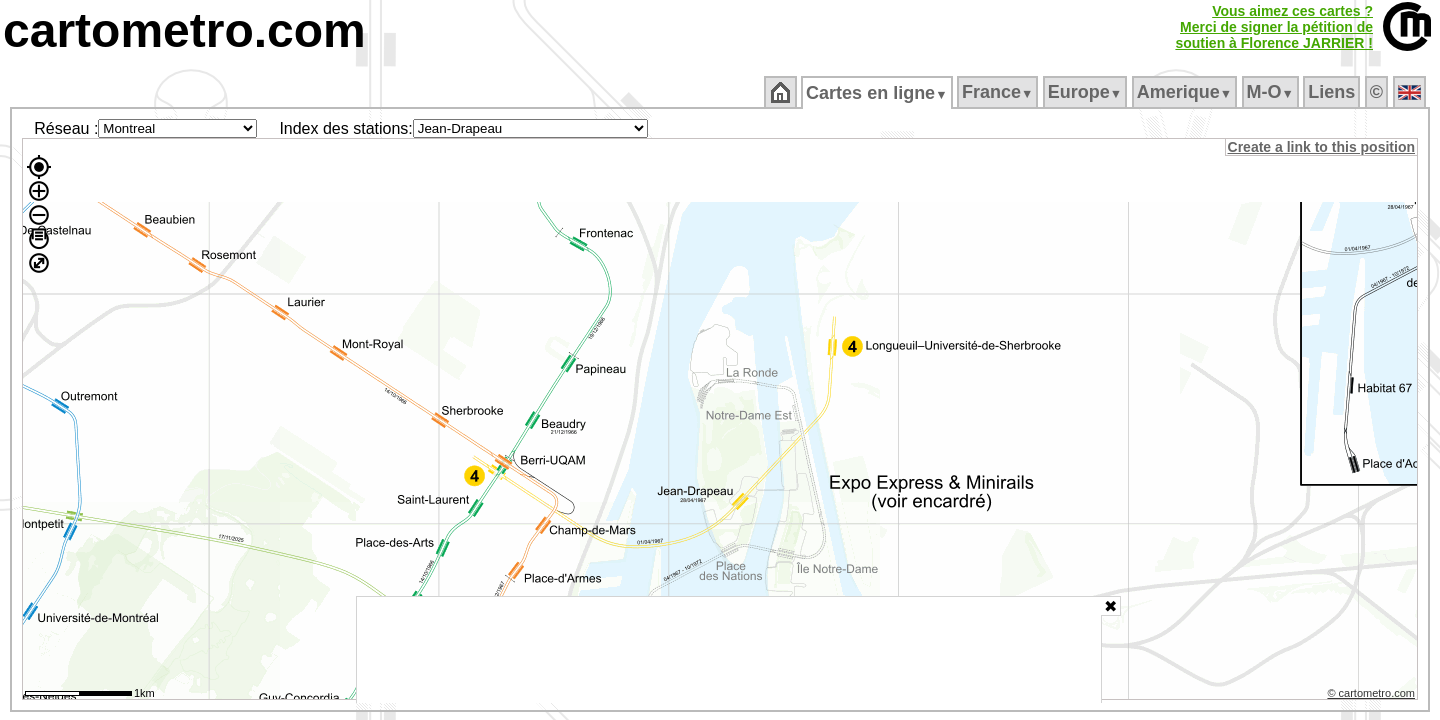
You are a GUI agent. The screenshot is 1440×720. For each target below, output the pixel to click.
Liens (1333, 92)
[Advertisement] (729, 650)
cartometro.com (184, 30)
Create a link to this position (1322, 147)
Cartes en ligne (878, 93)
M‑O (1271, 92)
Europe (1086, 92)
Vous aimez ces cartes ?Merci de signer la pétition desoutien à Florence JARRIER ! (1274, 27)
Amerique (1185, 92)
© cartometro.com (1373, 696)
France (998, 92)
